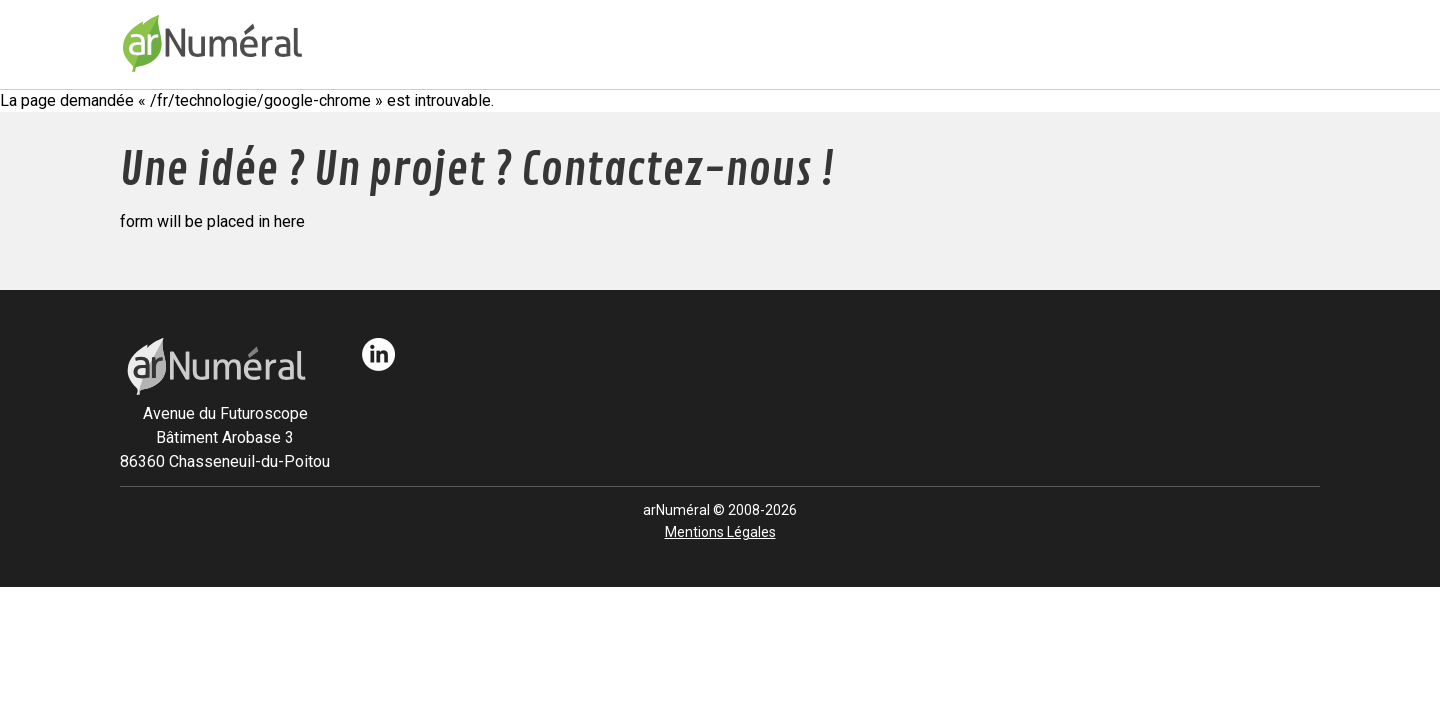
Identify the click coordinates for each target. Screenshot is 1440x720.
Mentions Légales (720, 532)
